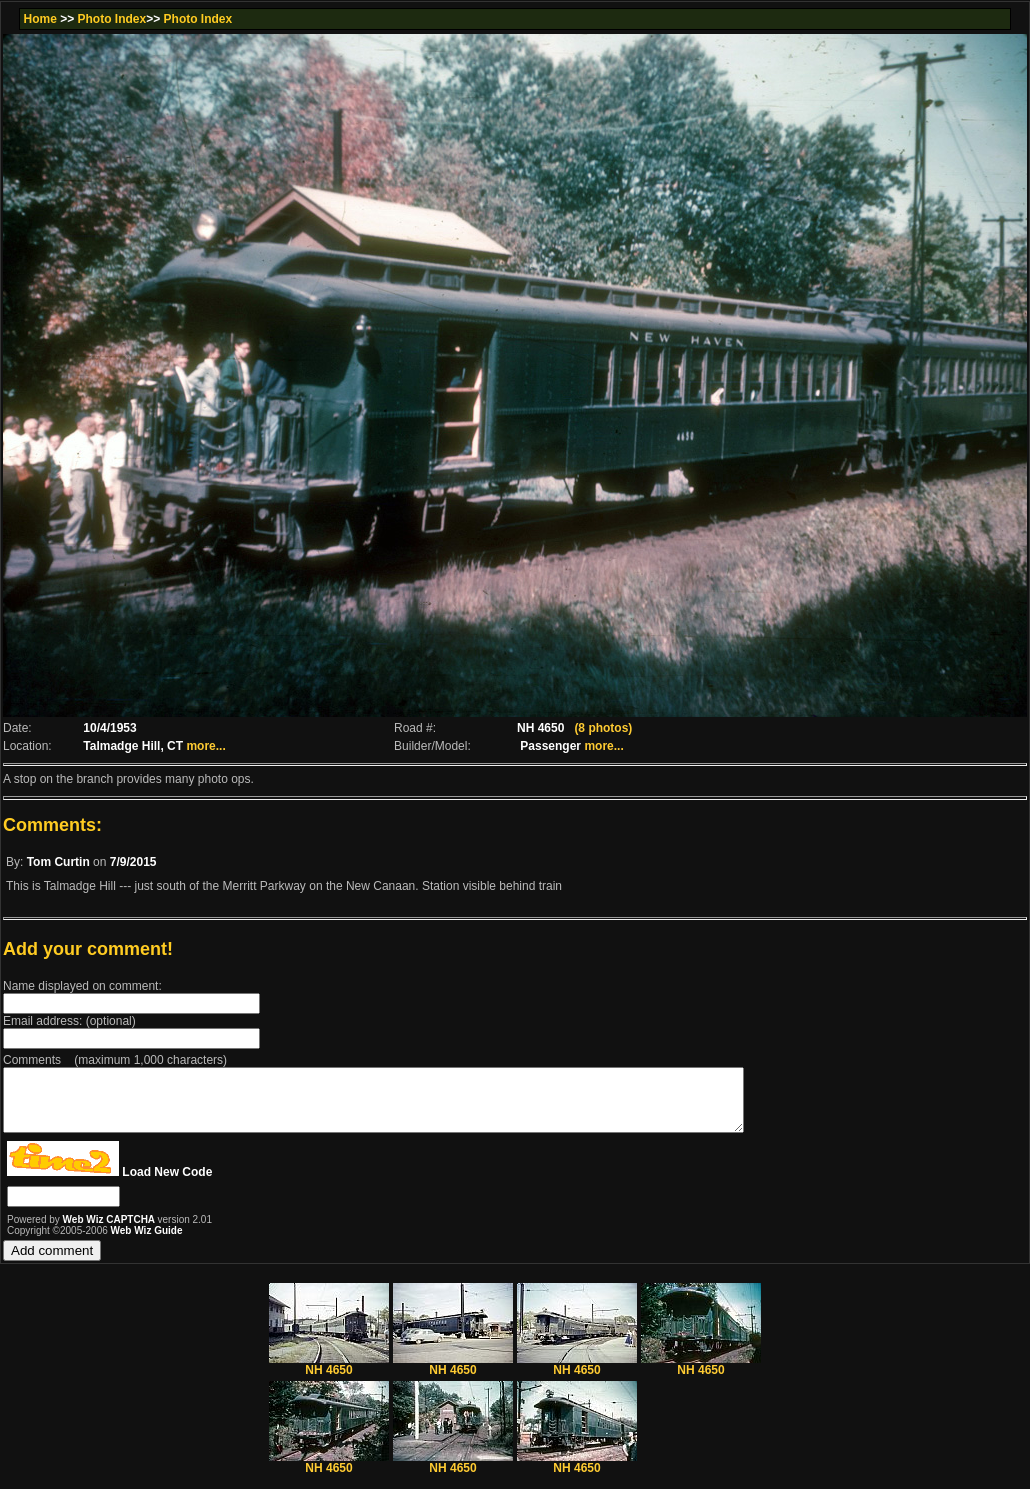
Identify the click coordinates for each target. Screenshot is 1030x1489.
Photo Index (112, 19)
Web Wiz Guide (147, 1242)
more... (205, 746)
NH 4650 (329, 1376)
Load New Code (167, 1184)
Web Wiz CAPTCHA (110, 1231)
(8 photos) (603, 728)
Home (39, 19)
